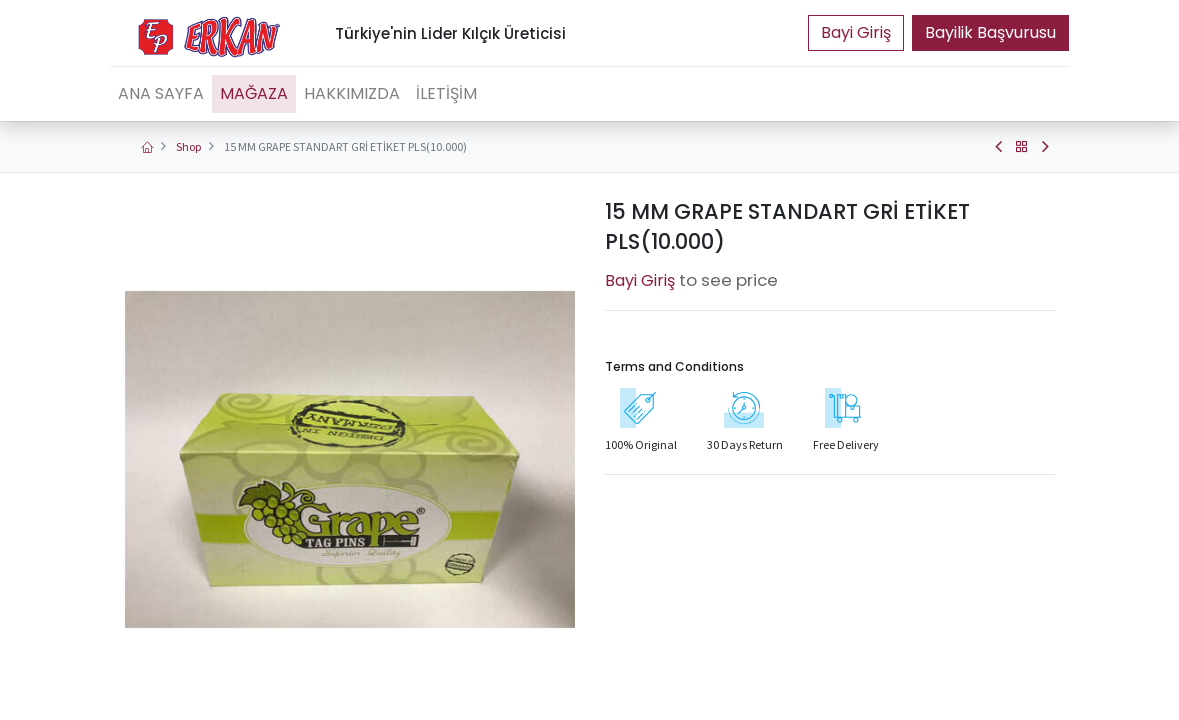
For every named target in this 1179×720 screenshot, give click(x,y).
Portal (856, 33)
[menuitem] (161, 94)
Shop (188, 146)
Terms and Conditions (674, 366)
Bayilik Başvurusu (990, 32)
